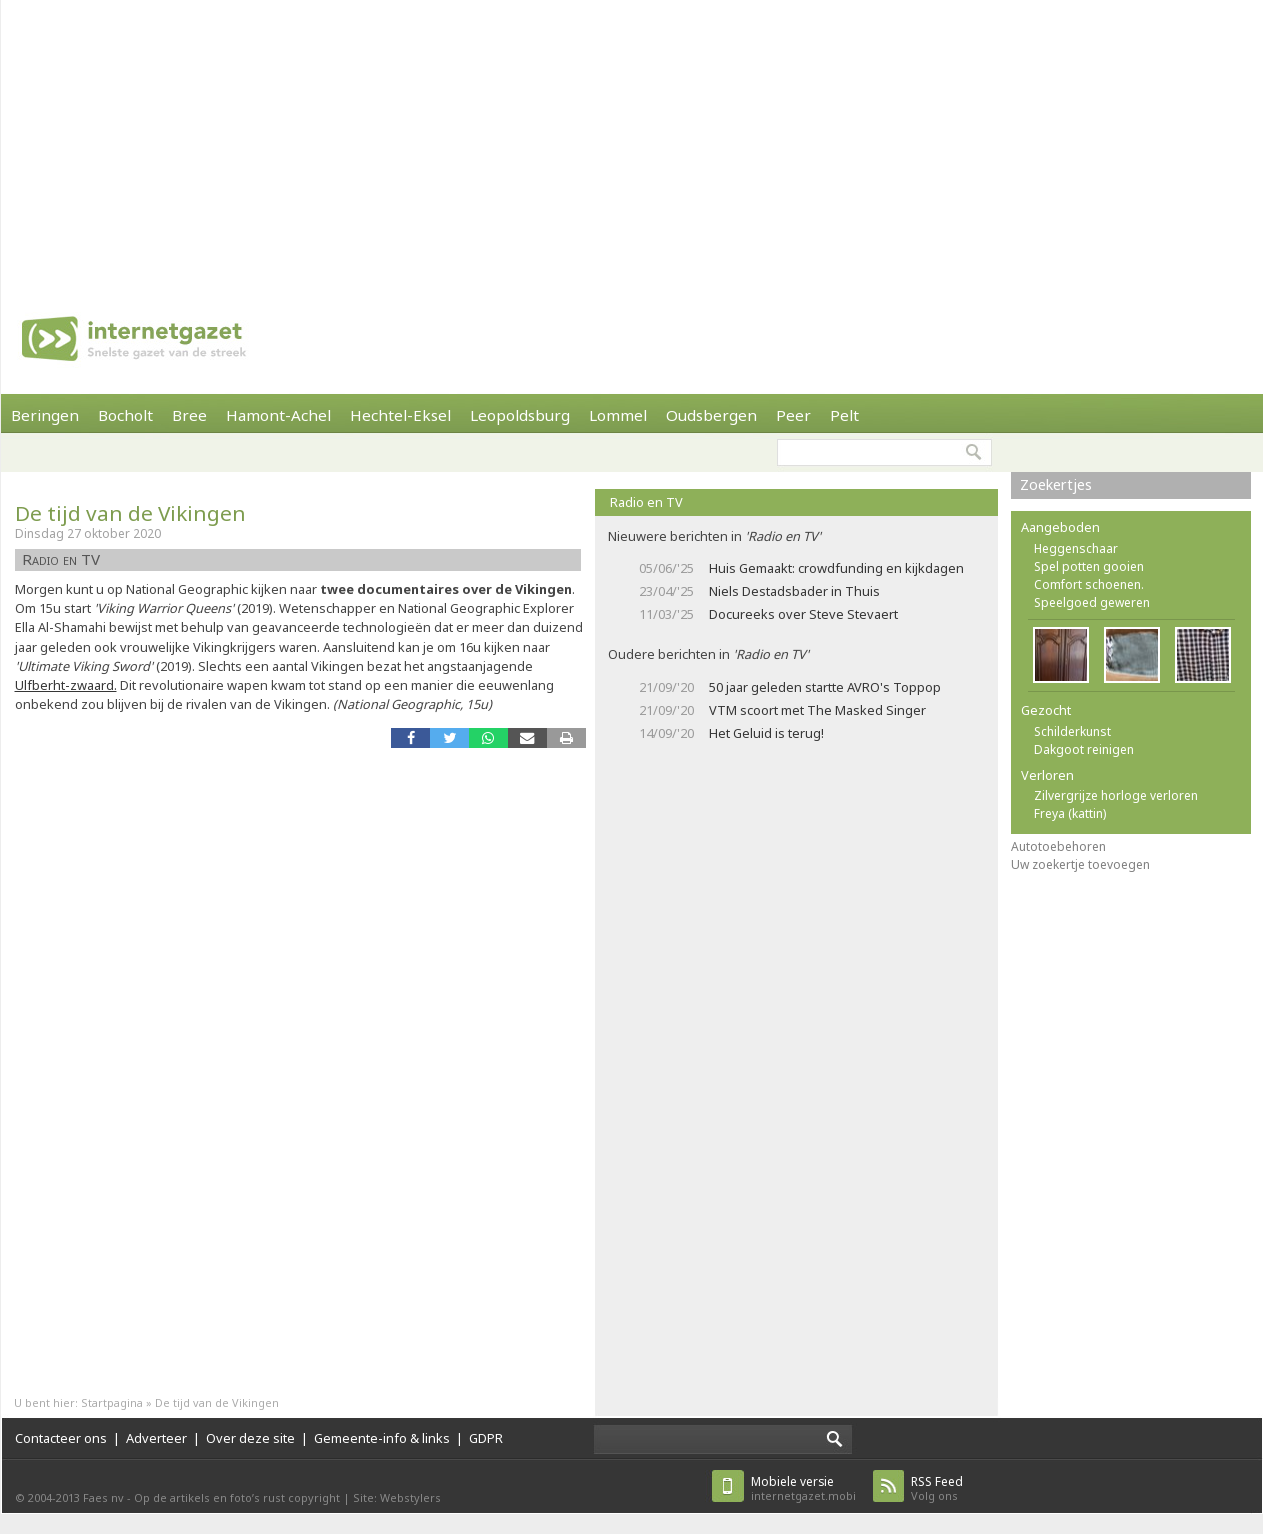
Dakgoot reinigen (1084, 749)
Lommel (618, 415)
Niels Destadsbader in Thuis (794, 591)
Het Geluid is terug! (766, 733)
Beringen (45, 415)
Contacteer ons (61, 1438)
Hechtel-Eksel (400, 415)
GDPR (486, 1438)
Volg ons (937, 1488)
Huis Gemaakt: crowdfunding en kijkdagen (836, 568)
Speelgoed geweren (1092, 602)
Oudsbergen (711, 415)
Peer (793, 415)
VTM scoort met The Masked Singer (817, 710)
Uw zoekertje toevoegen (1080, 864)
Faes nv (103, 1497)
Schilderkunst (1072, 731)
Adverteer (156, 1438)
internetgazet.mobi (803, 1488)
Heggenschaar (1076, 548)
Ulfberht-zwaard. (66, 685)
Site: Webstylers (397, 1497)
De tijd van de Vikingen (130, 513)
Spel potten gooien (1089, 566)
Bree (189, 415)
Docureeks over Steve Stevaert (803, 614)
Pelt (844, 415)
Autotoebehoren (1058, 846)
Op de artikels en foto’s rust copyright (237, 1497)
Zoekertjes (1056, 484)
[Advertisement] (488, 140)
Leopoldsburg (520, 415)
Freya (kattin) (1070, 813)
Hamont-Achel (278, 415)
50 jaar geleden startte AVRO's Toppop (825, 687)
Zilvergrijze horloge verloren (1116, 795)
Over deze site (250, 1438)
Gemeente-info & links (382, 1438)
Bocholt (125, 415)
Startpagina (112, 1402)
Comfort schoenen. (1089, 584)
